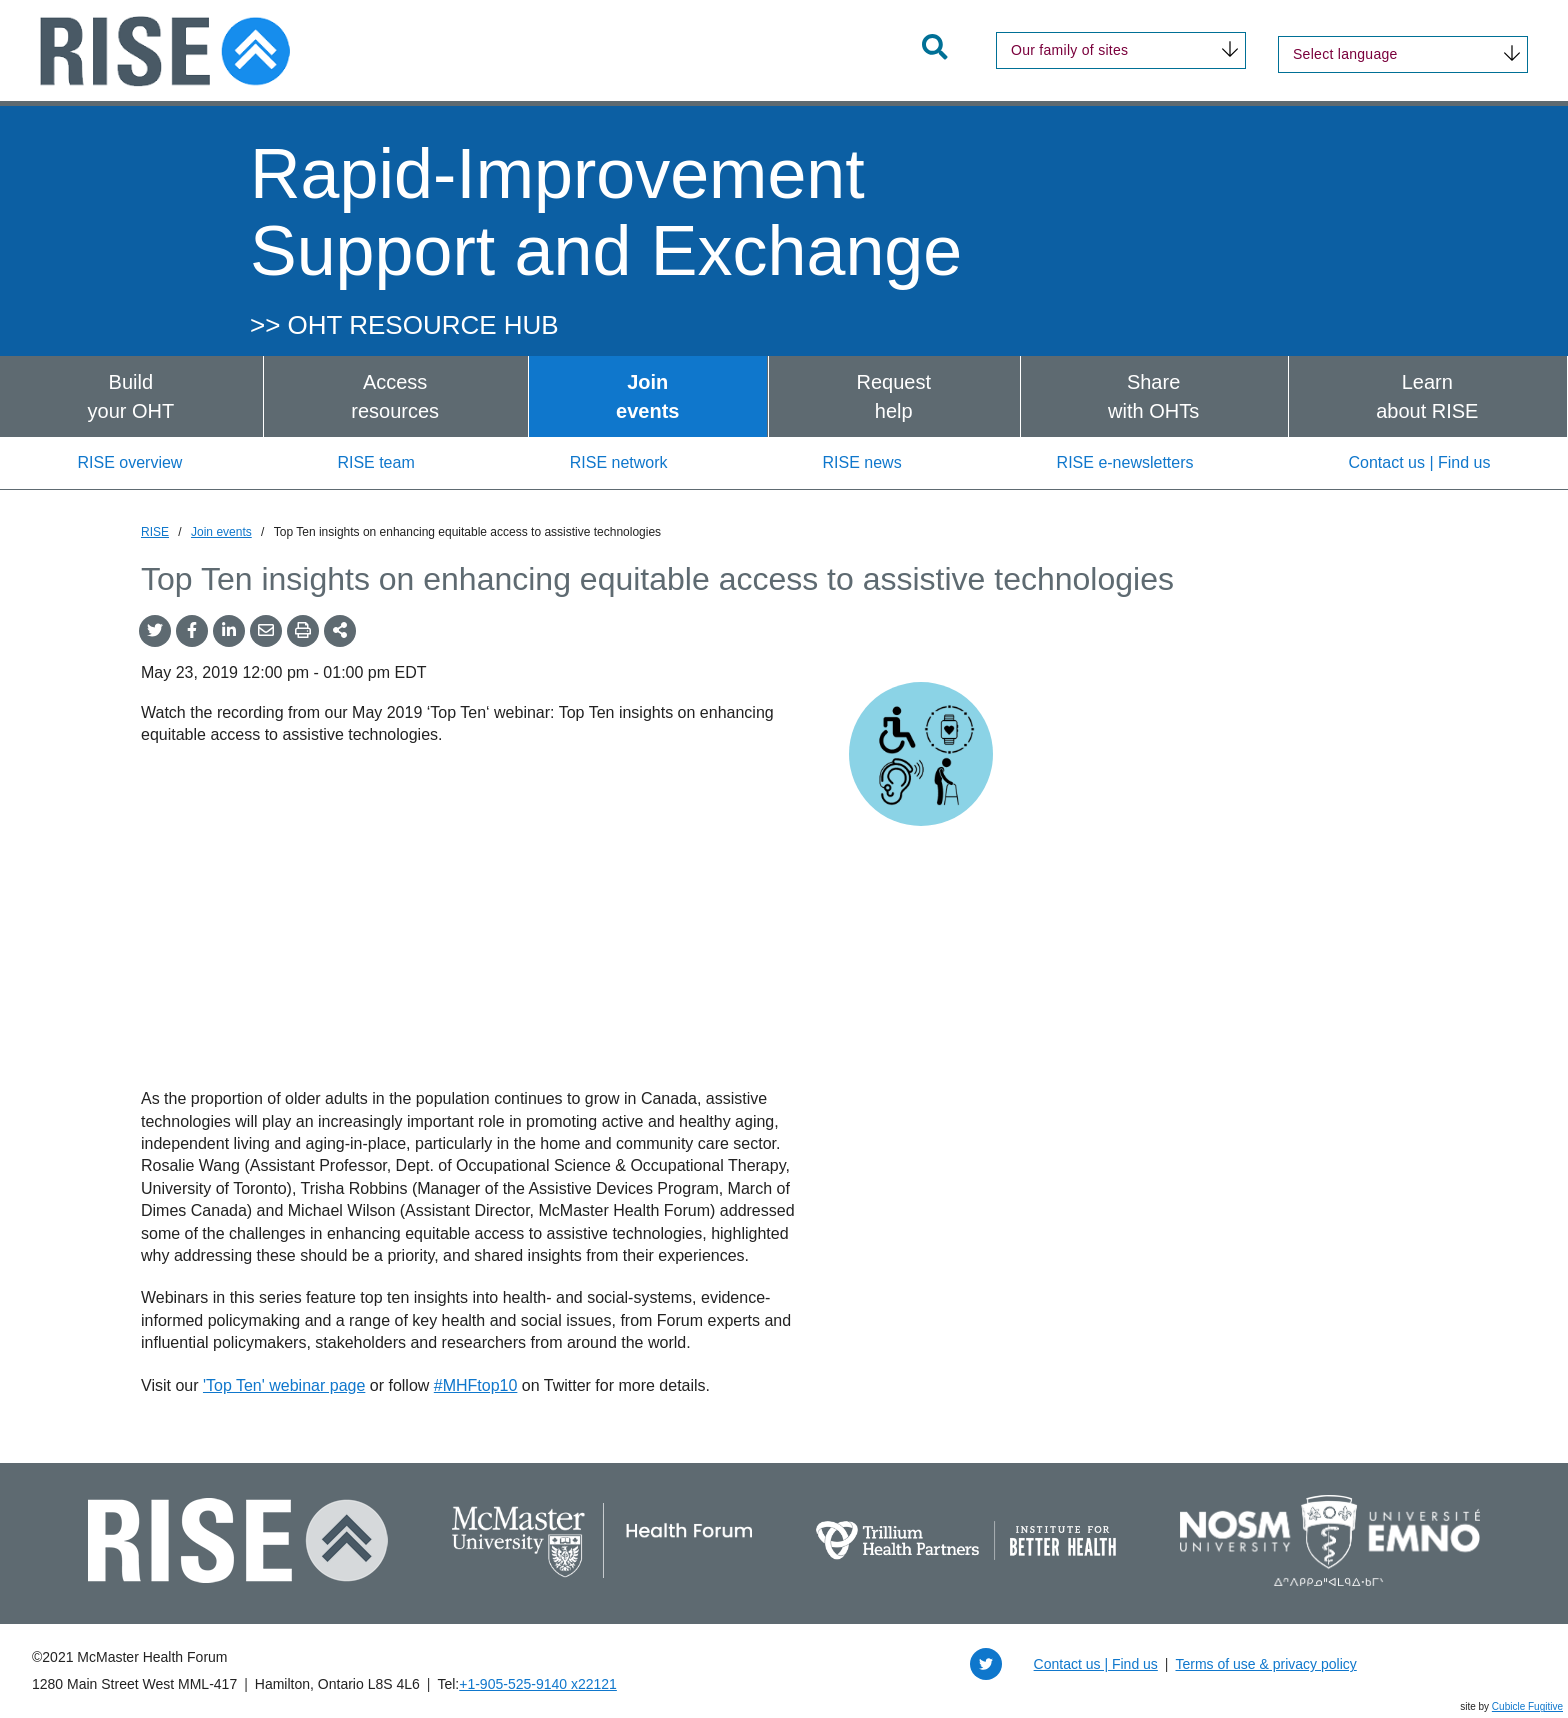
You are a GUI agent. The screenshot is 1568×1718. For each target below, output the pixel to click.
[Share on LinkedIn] (229, 630)
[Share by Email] (266, 630)
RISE (155, 532)
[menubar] (784, 396)
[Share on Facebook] (192, 630)
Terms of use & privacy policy (1265, 1664)
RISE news (861, 462)
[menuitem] (131, 396)
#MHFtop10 (476, 1385)
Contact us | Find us (1420, 462)
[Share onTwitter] (155, 630)
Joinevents (647, 396)
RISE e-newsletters (1125, 462)
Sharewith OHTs (1153, 396)
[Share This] (340, 630)
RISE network (619, 462)
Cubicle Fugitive (1527, 1706)
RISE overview (129, 462)
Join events (221, 532)
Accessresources (395, 396)
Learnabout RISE (1427, 396)
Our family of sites (1069, 50)
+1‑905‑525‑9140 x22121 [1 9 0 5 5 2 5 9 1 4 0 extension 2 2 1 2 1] (538, 1684)
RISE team (375, 462)
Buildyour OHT (131, 396)
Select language (1345, 54)
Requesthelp (893, 396)
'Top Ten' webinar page (284, 1385)
